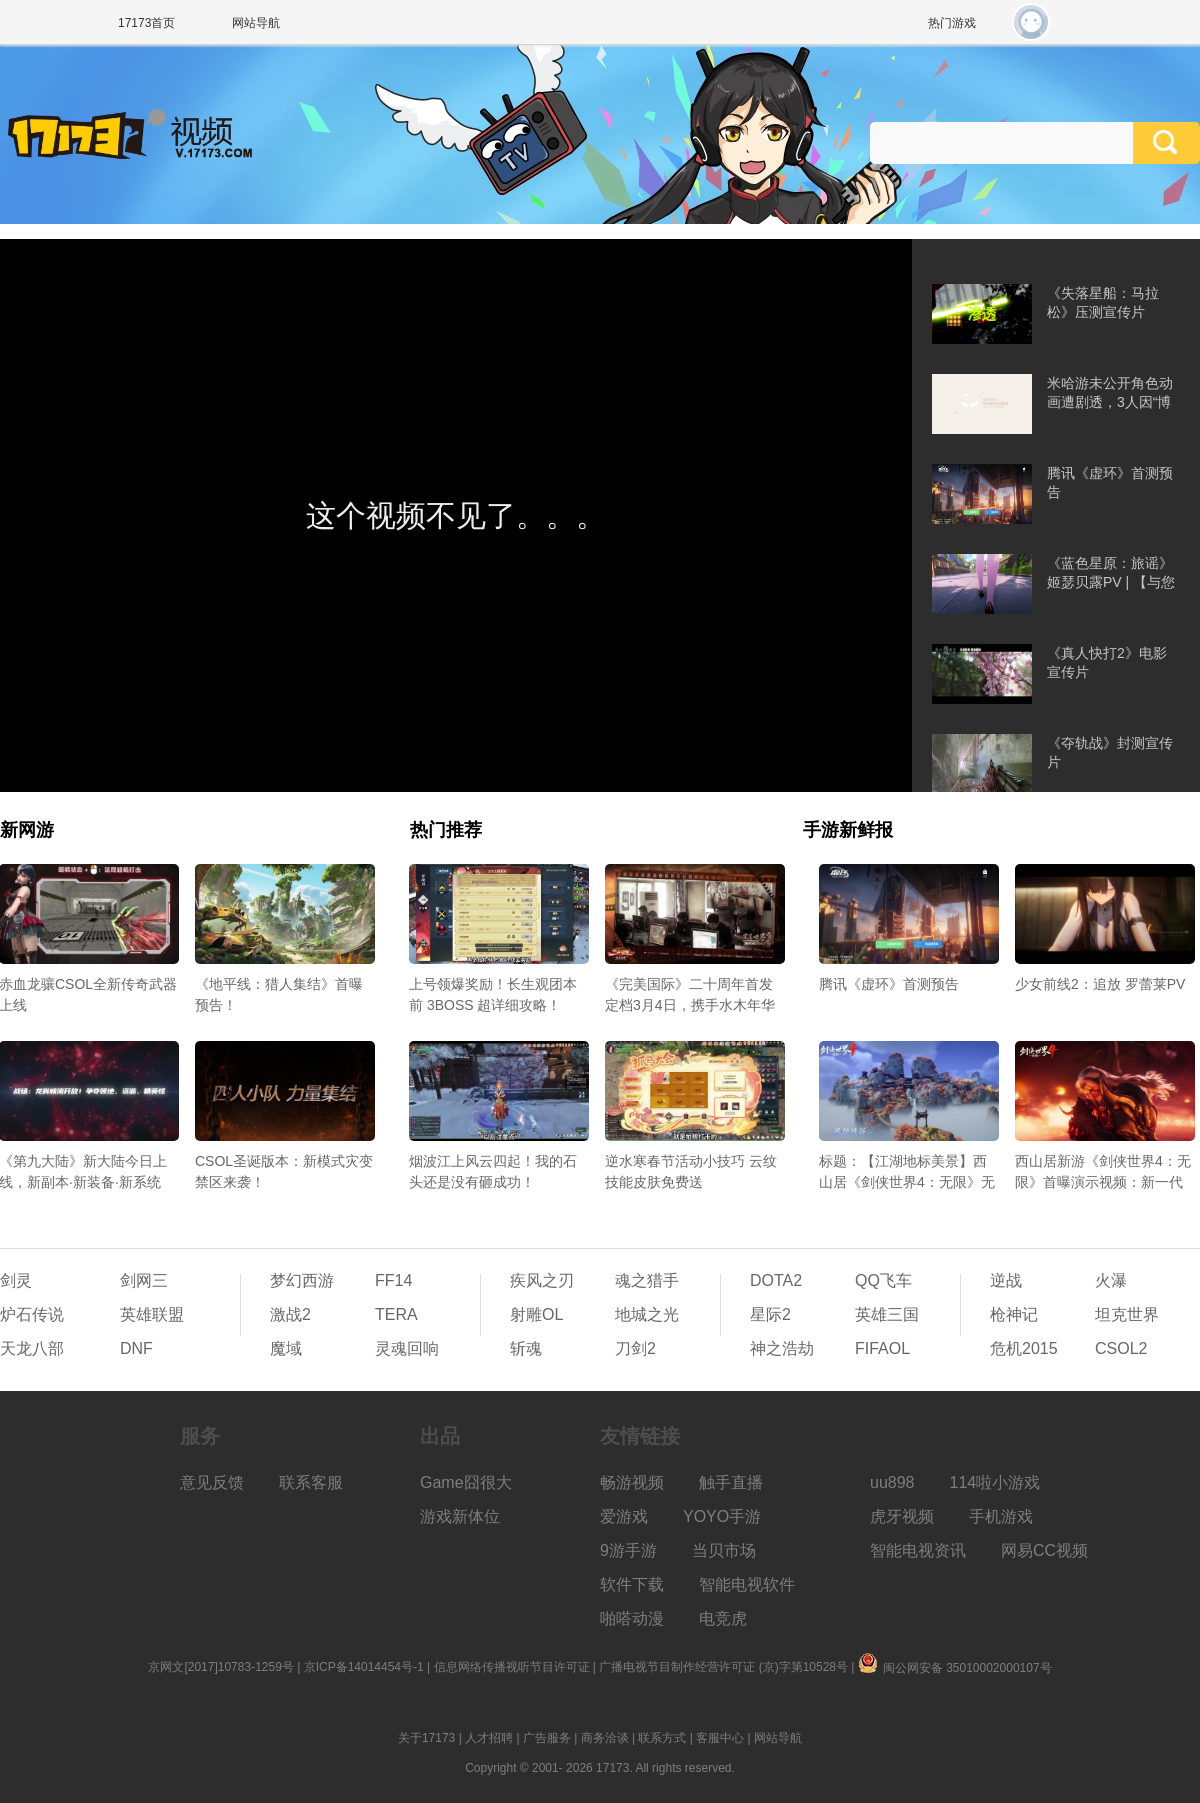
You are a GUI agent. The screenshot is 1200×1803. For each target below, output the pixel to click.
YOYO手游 (722, 1516)
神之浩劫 (782, 1348)
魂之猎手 (647, 1280)
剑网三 (144, 1280)
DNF (136, 1348)
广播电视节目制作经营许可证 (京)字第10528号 (723, 1667)
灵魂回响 (407, 1348)
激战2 (290, 1314)
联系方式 (662, 1738)
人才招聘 (489, 1738)
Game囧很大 (466, 1482)
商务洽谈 (605, 1738)
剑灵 (16, 1280)
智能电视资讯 (918, 1550)
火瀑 (1111, 1280)
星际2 (770, 1314)
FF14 (393, 1280)
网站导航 (256, 23)
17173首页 (146, 23)
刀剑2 (635, 1348)
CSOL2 (1121, 1348)
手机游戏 (1001, 1516)
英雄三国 (887, 1314)
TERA (396, 1314)
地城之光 (647, 1314)
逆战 (1006, 1280)
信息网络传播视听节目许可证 (512, 1667)
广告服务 (547, 1738)
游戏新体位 (460, 1516)
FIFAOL (882, 1348)
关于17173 (426, 1738)
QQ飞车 (883, 1280)
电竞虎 (723, 1618)
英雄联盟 (152, 1314)
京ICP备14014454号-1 (364, 1667)
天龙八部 (32, 1348)
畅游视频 (632, 1482)
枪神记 (1014, 1314)
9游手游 (628, 1550)
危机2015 (1024, 1348)
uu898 (892, 1482)
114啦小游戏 (995, 1482)
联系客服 (311, 1482)
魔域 (286, 1348)
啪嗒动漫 (632, 1618)
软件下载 (632, 1584)
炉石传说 (32, 1314)
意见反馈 (212, 1482)
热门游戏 (952, 23)
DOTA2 (776, 1280)
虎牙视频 (902, 1516)
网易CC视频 (1044, 1550)
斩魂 (526, 1348)
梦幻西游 (302, 1280)
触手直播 (731, 1482)
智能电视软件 (747, 1584)
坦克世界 (1127, 1314)
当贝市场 (724, 1550)
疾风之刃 (542, 1280)
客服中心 (720, 1738)
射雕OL (536, 1314)
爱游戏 (624, 1516)
